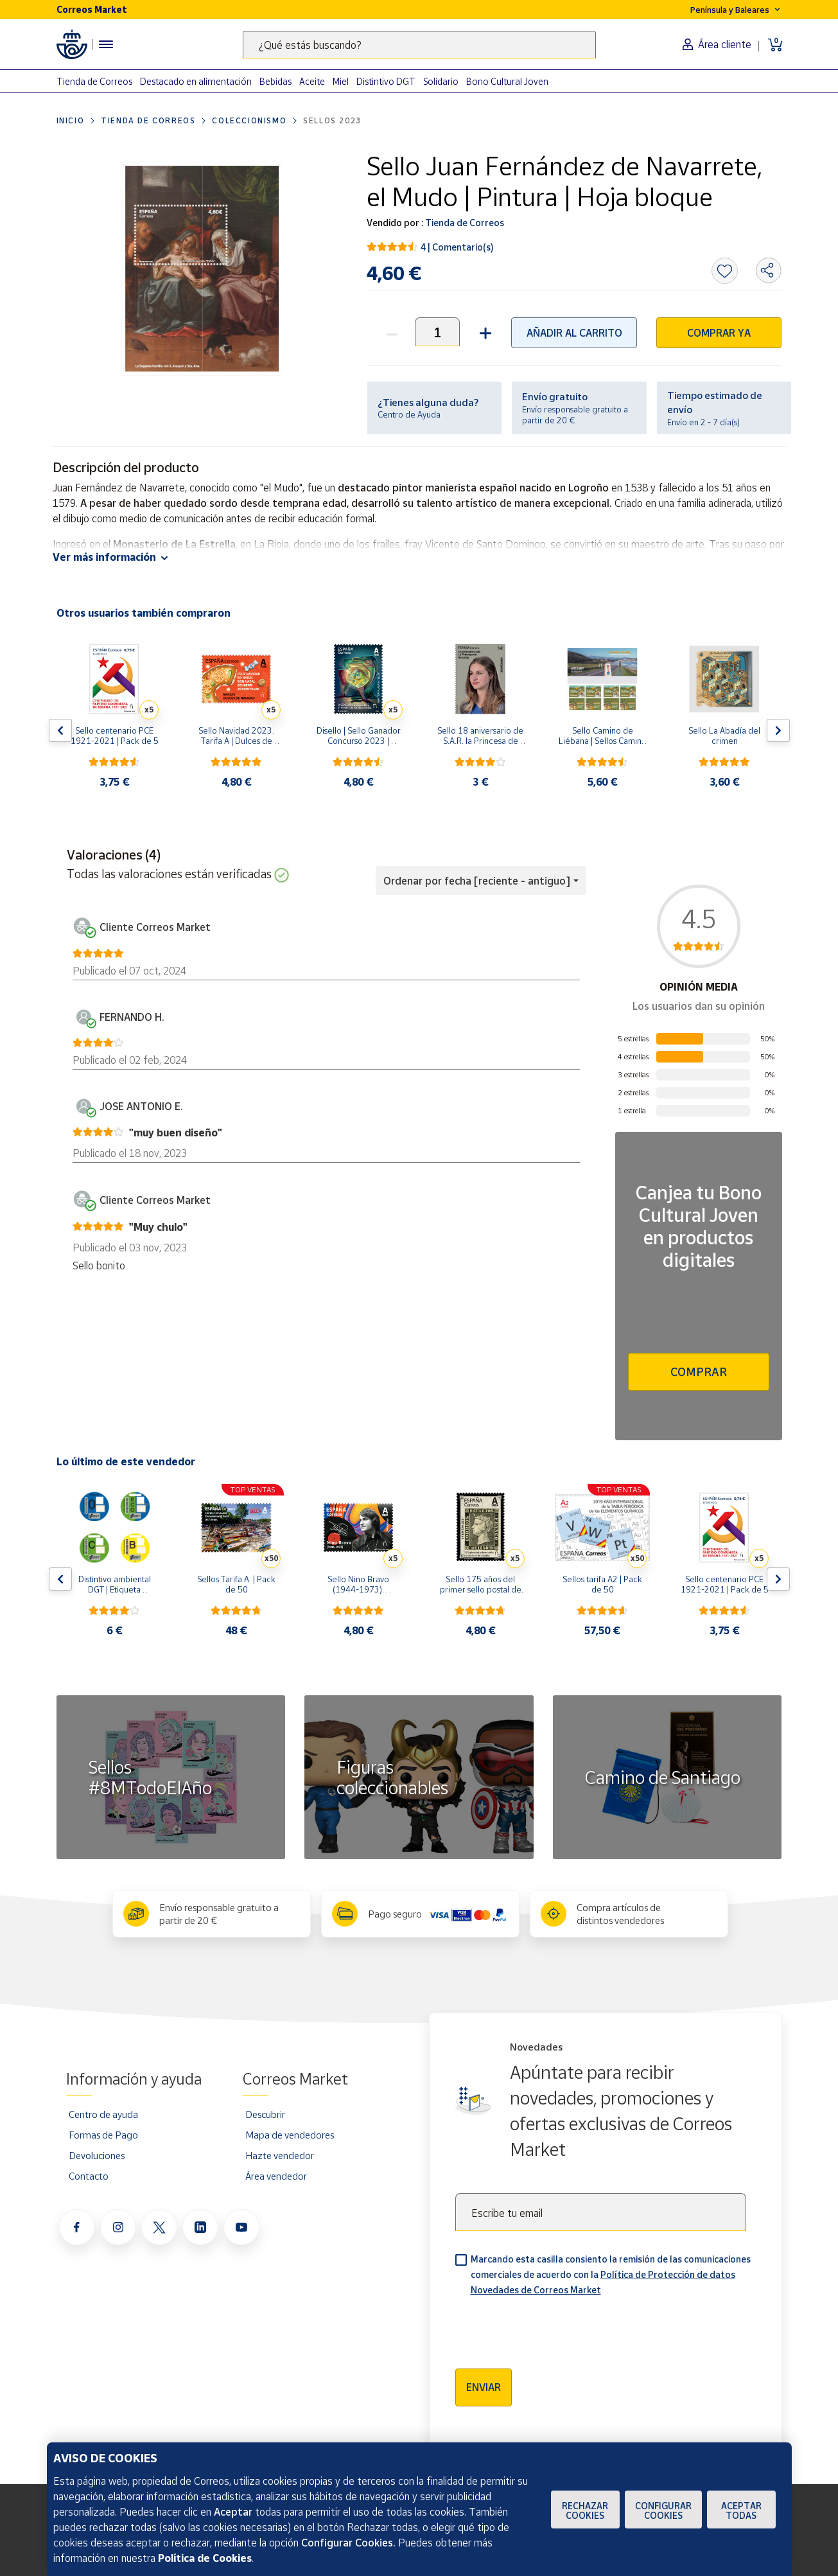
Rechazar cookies (585, 2510)
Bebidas (275, 81)
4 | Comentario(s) (457, 247)
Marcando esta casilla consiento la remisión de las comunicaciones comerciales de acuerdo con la (611, 2274)
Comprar (698, 1371)
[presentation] (552, 2328)
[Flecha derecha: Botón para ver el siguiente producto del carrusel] (778, 730)
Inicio (71, 120)
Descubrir (265, 2114)
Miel (341, 81)
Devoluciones (97, 2155)
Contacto (89, 2176)
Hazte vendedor (279, 2155)
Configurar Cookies (663, 2510)
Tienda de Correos (94, 81)
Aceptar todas (741, 2510)
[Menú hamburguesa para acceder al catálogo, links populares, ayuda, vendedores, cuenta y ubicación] (106, 44)
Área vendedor (276, 2176)
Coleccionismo (249, 120)
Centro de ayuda (103, 2114)
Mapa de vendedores (289, 2134)
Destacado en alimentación (196, 81)
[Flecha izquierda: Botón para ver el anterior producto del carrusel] (60, 730)
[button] (484, 332)
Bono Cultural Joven (507, 81)
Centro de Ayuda (409, 414)
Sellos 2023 (332, 120)
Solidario (440, 81)
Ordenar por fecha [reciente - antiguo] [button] (476, 880)
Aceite (312, 81)
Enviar (483, 2387)
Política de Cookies (205, 2558)
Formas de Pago (103, 2134)
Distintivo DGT (385, 81)
